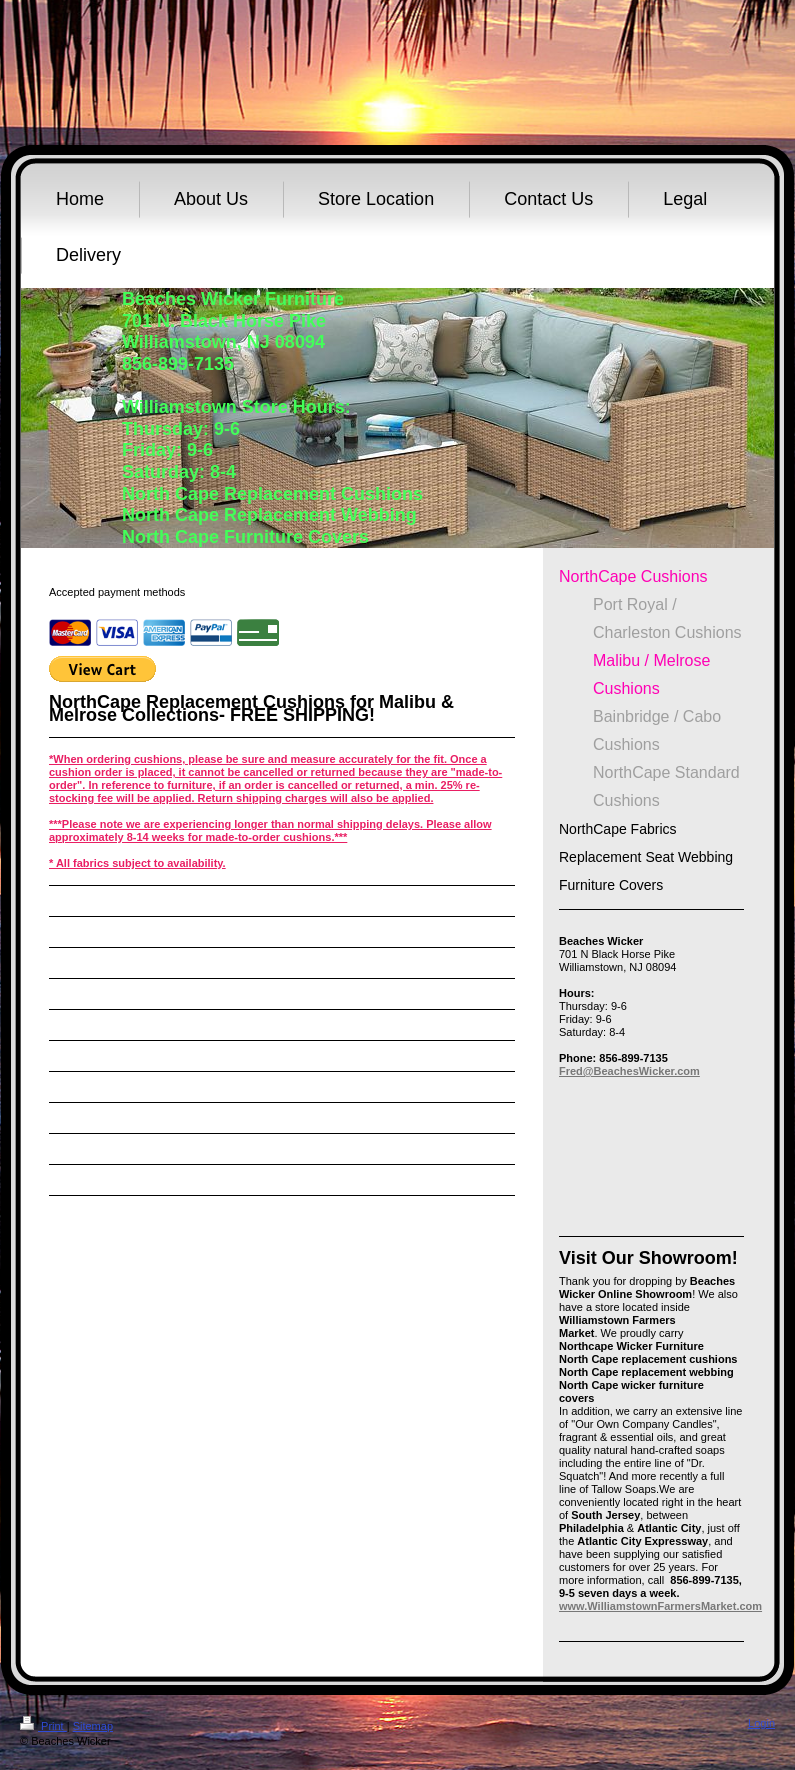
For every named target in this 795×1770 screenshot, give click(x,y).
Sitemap (93, 1726)
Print (43, 1726)
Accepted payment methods (117, 592)
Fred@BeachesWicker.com (629, 1071)
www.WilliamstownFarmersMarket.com (660, 1606)
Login (761, 1723)
